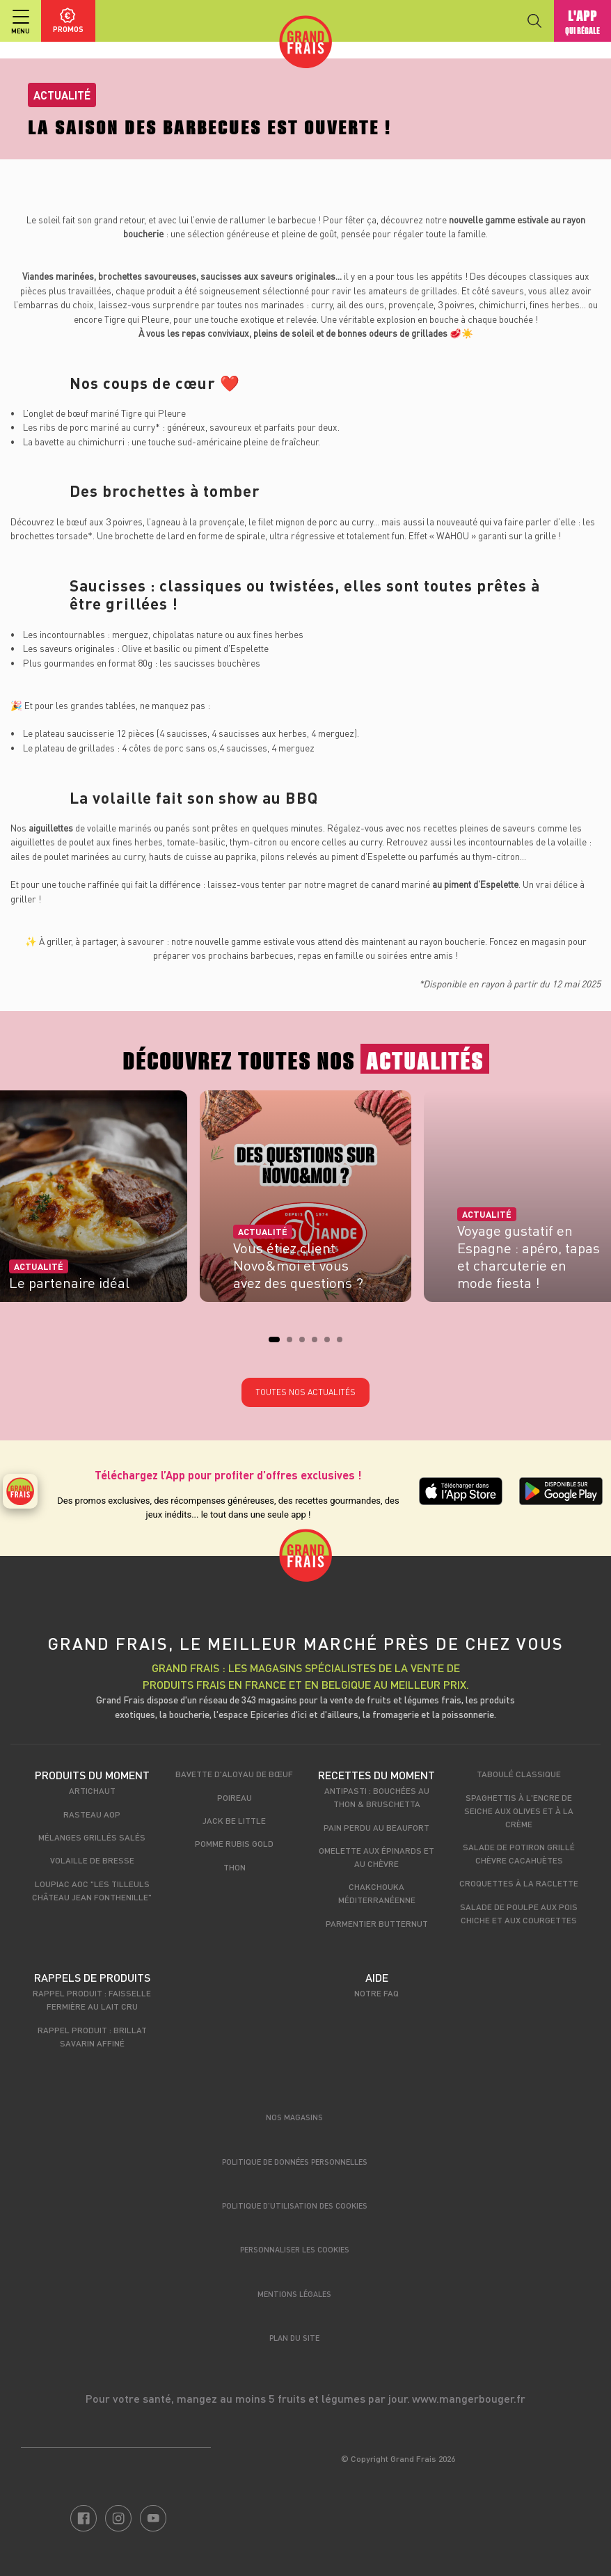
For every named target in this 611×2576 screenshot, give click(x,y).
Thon (234, 1867)
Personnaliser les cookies (294, 2249)
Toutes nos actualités (305, 1392)
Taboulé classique (519, 1773)
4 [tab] (319, 1344)
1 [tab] (276, 1344)
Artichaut (92, 1790)
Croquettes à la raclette (518, 1883)
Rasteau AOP (91, 1814)
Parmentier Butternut (377, 1923)
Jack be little (234, 1820)
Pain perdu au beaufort (376, 1827)
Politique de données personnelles (294, 2161)
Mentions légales (294, 2294)
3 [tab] (306, 1344)
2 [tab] (294, 1344)
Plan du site (294, 2337)
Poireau (234, 1797)
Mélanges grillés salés (91, 1837)
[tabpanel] (305, 1200)
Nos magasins (294, 2117)
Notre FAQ (376, 1992)
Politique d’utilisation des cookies (294, 2205)
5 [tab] (331, 1344)
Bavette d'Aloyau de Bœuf (234, 1773)
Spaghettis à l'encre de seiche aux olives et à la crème (518, 1810)
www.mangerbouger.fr (468, 2398)
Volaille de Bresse (92, 1860)
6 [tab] (344, 1344)
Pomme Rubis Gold (234, 1843)
